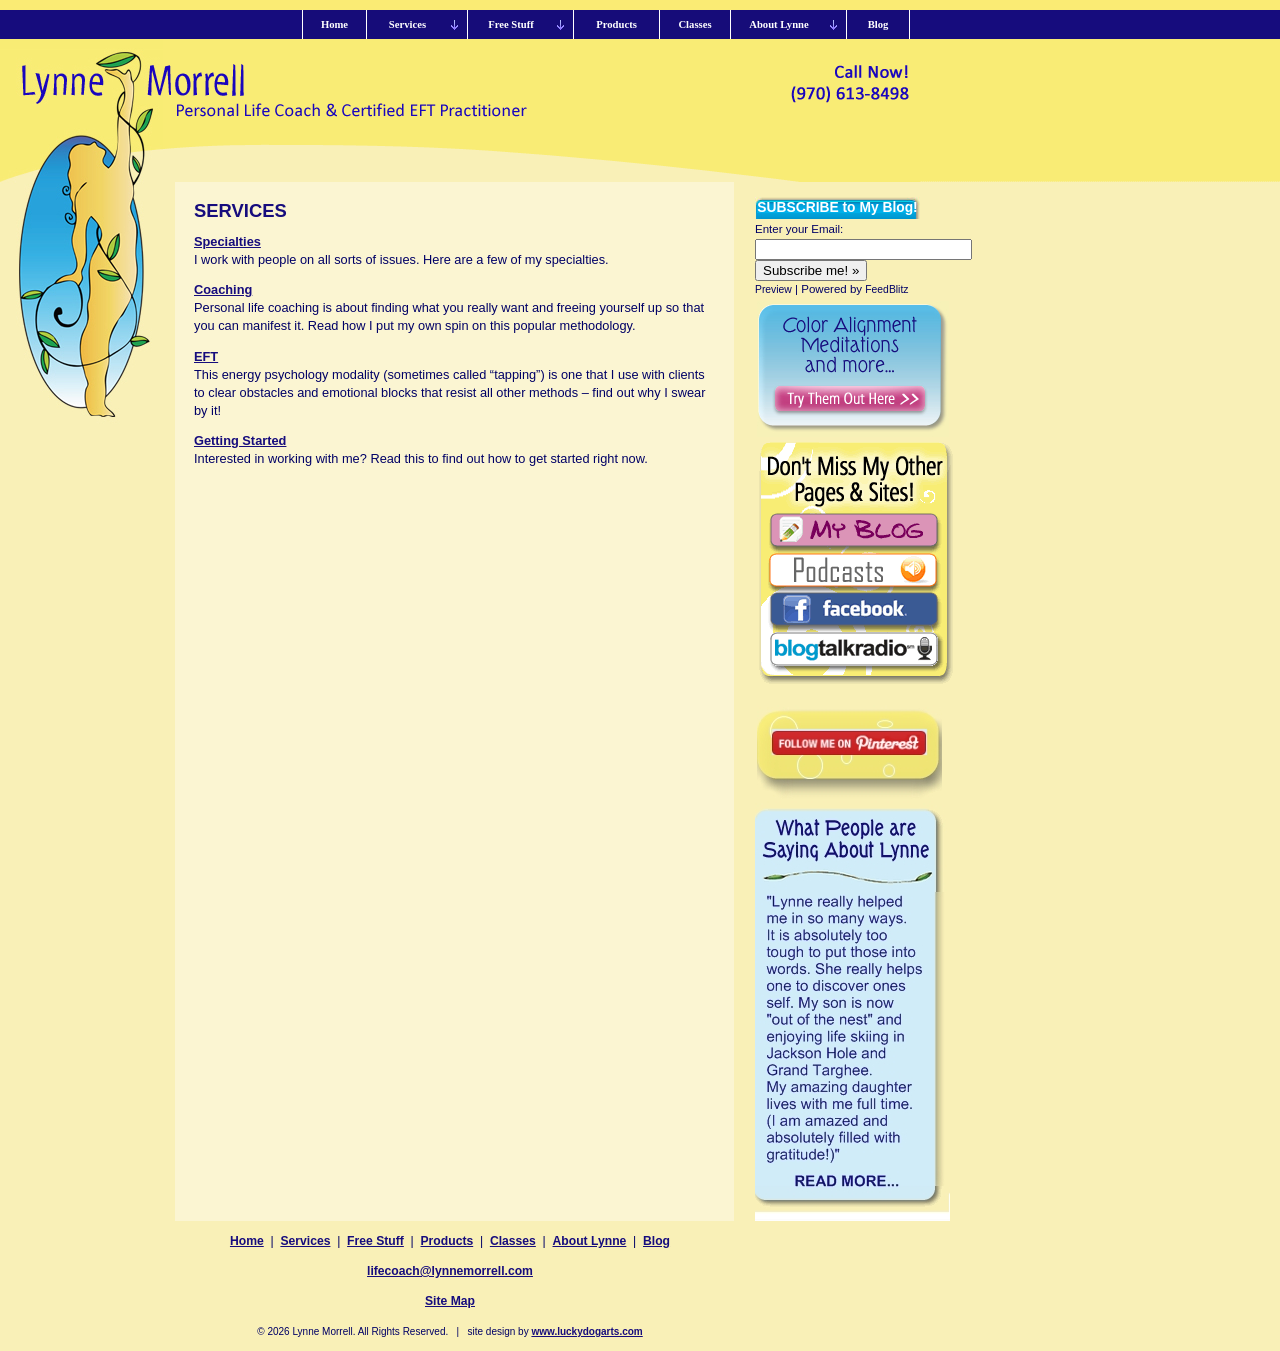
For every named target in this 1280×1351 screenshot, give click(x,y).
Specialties (227, 241)
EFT (206, 356)
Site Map (450, 1301)
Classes (513, 1241)
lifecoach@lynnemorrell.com (450, 1271)
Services (305, 1241)
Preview (773, 289)
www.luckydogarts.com (586, 1331)
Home (247, 1241)
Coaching (223, 289)
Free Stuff (375, 1241)
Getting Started (240, 440)
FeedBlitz (886, 289)
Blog (656, 1241)
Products (447, 1241)
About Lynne (590, 1241)
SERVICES (240, 210)
